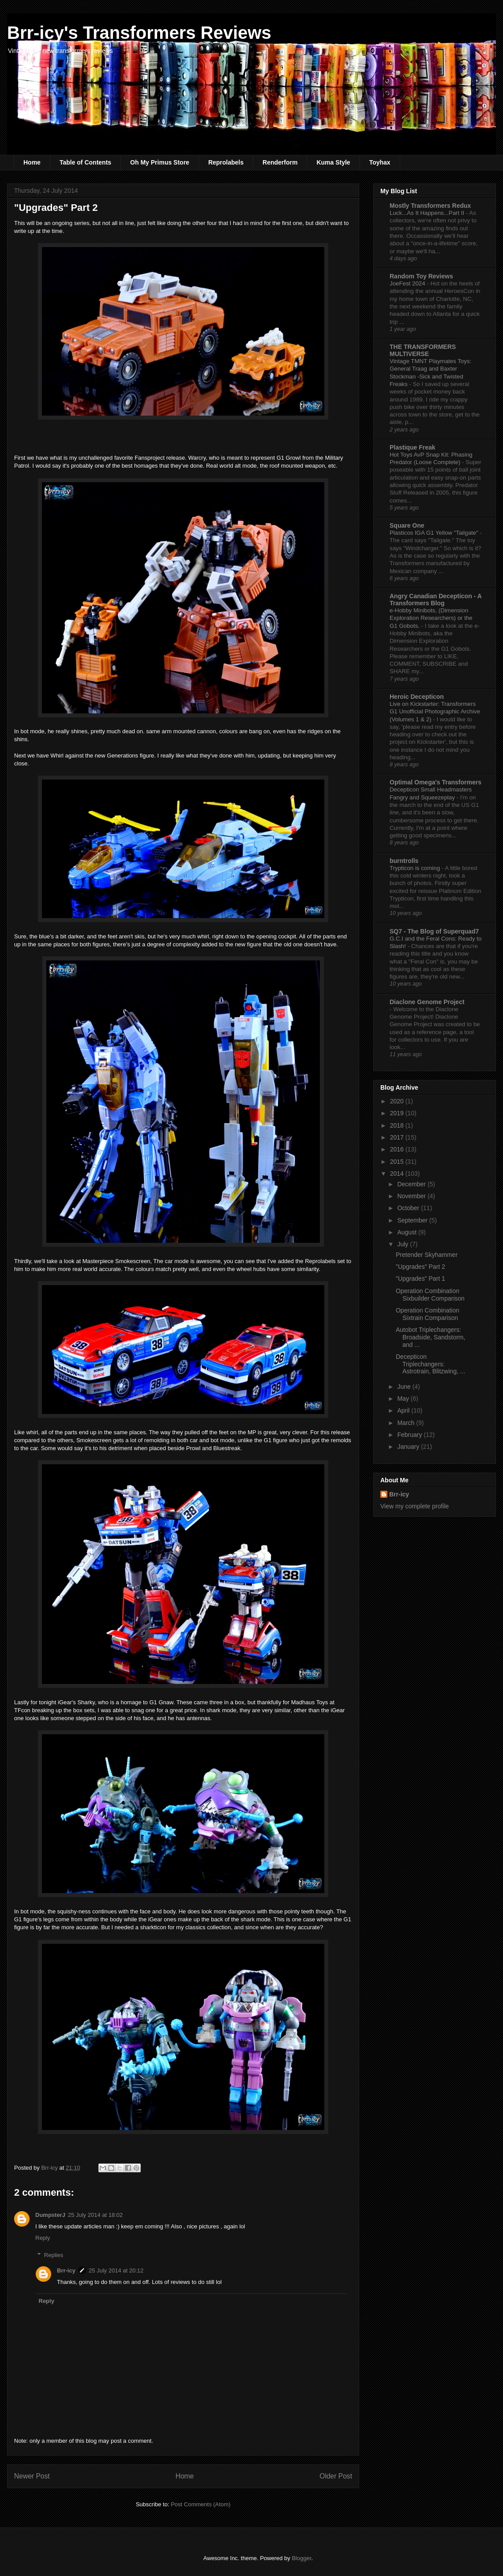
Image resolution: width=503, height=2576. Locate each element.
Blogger (301, 2558)
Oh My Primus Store (159, 162)
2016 (397, 1149)
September (413, 1220)
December (412, 1184)
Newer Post (32, 2476)
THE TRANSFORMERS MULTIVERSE (423, 350)
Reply (42, 2238)
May (403, 1398)
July (403, 1244)
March (406, 1422)
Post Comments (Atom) (200, 2504)
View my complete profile (414, 1506)
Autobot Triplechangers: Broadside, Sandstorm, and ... (430, 1337)
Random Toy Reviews (421, 276)
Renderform (280, 162)
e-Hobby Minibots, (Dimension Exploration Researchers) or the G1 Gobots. (431, 618)
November (412, 1196)
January (409, 1446)
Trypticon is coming (416, 868)
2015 (397, 1161)
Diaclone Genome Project (427, 1001)
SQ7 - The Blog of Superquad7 (434, 931)
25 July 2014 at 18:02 (95, 2215)
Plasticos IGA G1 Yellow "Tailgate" (435, 532)
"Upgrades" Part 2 (420, 1266)
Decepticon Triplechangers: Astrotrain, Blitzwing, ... (430, 1364)
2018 (397, 1125)
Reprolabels (226, 162)
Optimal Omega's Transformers (435, 782)
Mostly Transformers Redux (430, 205)
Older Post (335, 2476)
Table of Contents (85, 162)
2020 (397, 1101)
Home (32, 162)
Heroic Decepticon (417, 696)
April (404, 1410)
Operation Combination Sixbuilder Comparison (430, 1294)
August (407, 1232)
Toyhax (379, 162)
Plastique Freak (412, 447)
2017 (397, 1137)
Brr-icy (66, 2270)
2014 (397, 1173)
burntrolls (404, 860)
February (410, 1434)
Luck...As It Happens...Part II (428, 213)
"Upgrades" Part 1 (420, 1278)
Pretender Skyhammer (427, 1254)
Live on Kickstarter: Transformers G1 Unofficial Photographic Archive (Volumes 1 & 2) (435, 712)
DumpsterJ (50, 2215)
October (409, 1207)
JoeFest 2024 (408, 283)
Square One (407, 525)
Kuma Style (333, 162)
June (404, 1386)
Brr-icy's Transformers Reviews (139, 32)
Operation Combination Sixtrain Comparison (427, 1314)
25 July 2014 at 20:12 (116, 2270)
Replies (53, 2255)
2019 (397, 1113)
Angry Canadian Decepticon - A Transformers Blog (435, 599)
